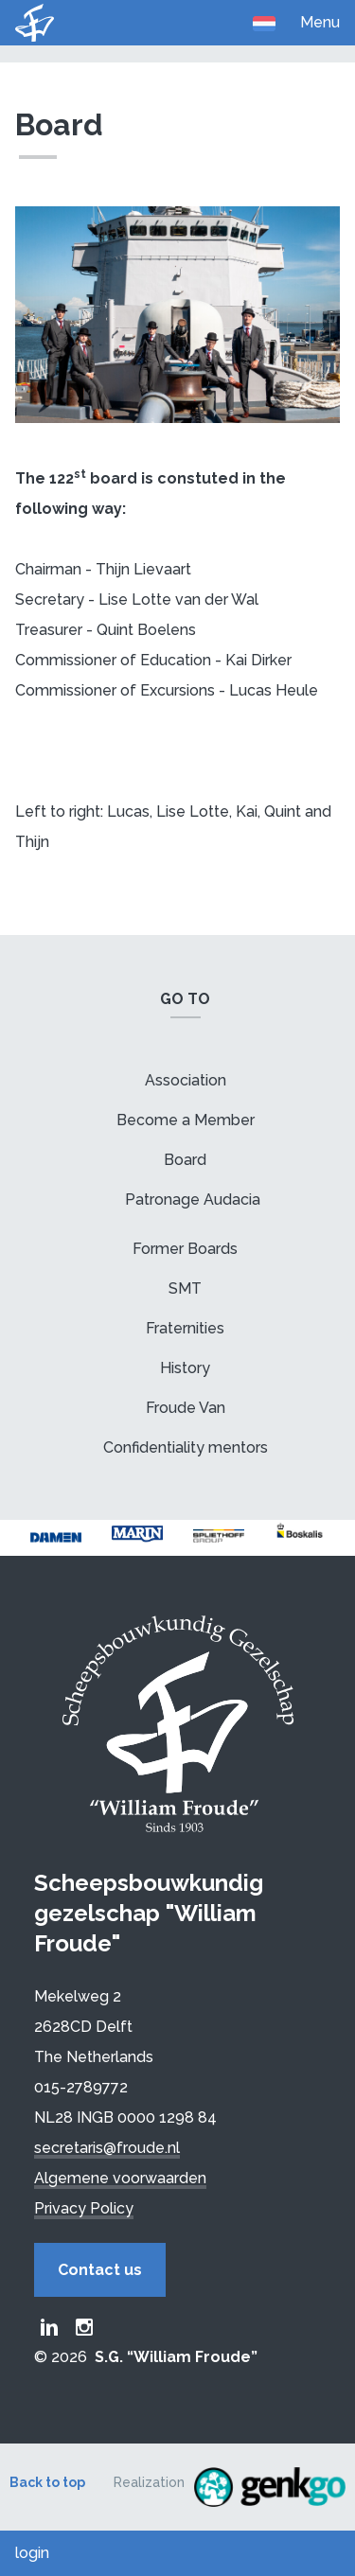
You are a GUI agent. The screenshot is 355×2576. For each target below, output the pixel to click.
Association (185, 1080)
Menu (320, 22)
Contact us (100, 2270)
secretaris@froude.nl (107, 2148)
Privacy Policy (83, 2208)
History (185, 1368)
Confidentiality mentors (185, 1447)
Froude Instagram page (84, 2327)
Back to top (47, 2482)
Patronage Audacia (192, 1200)
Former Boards (185, 1249)
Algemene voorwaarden (120, 2178)
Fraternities (185, 1328)
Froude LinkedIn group (49, 2327)
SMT (185, 1288)
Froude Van (185, 1408)
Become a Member (185, 1120)
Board (185, 1160)
